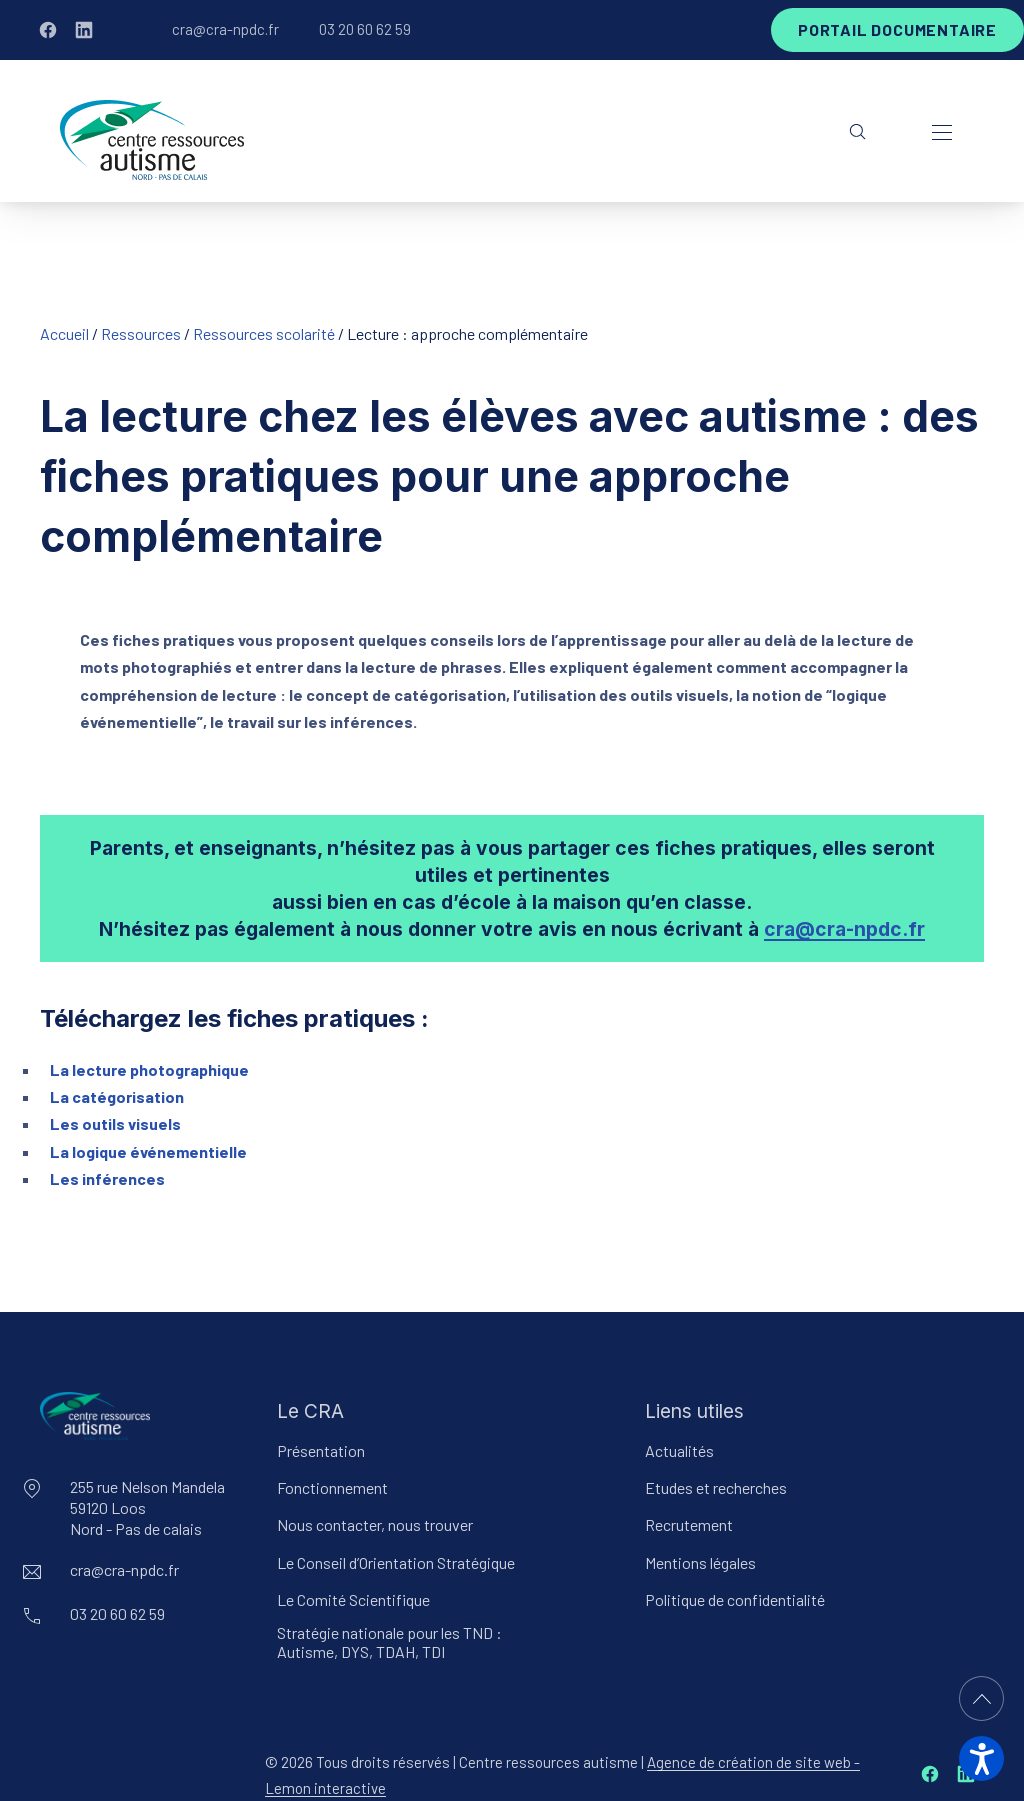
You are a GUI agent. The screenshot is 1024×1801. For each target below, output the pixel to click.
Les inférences (107, 1178)
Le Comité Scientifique (353, 1599)
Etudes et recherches (716, 1487)
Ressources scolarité (264, 333)
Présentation (321, 1450)
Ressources (141, 333)
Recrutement (689, 1524)
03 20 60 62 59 (365, 29)
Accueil (64, 333)
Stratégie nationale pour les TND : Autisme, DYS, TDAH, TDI (389, 1642)
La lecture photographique (149, 1069)
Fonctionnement (332, 1487)
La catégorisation (117, 1096)
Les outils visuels (115, 1123)
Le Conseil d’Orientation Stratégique (396, 1562)
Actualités (679, 1450)
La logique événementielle (148, 1151)
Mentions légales (700, 1562)
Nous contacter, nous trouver (375, 1524)
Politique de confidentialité (735, 1599)
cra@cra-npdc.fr (225, 29)
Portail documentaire (897, 29)
